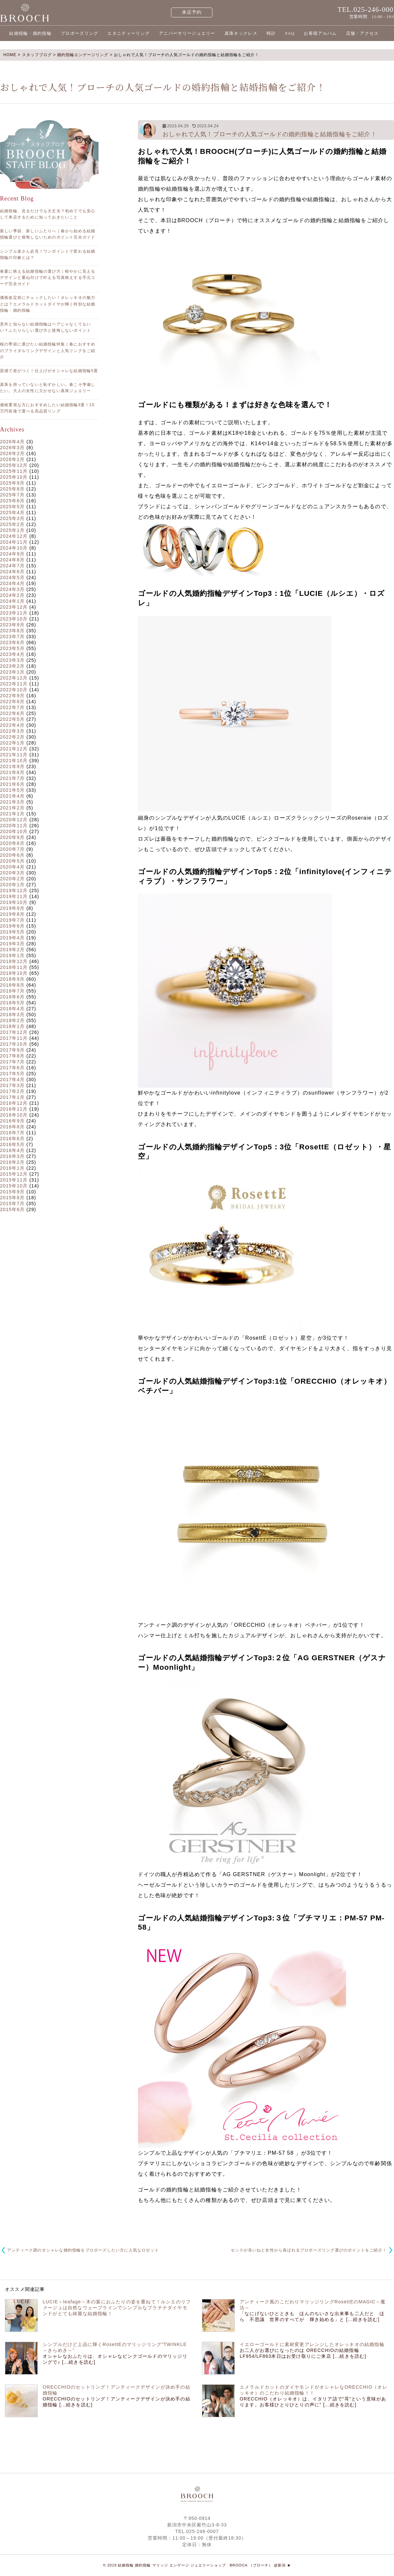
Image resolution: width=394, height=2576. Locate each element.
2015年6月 (12, 1209)
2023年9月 (12, 624)
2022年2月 (12, 737)
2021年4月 (12, 796)
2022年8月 (12, 701)
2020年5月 (12, 861)
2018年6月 (12, 996)
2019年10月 (14, 902)
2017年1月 (12, 1097)
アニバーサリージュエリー (187, 33)
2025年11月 (14, 471)
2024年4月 (12, 583)
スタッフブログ (37, 54)
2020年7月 (12, 849)
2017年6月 (12, 1067)
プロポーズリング (79, 33)
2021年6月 (12, 784)
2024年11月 (14, 542)
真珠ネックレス (241, 33)
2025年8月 (12, 489)
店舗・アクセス (362, 33)
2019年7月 (12, 920)
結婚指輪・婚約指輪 (30, 33)
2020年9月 (12, 837)
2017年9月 (12, 1050)
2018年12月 (14, 961)
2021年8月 (12, 772)
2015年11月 (14, 1180)
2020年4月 (12, 866)
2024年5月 (12, 577)
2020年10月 (14, 831)
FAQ (290, 33)
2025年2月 (12, 524)
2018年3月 (12, 1014)
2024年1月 (12, 601)
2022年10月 (14, 689)
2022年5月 (12, 719)
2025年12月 (14, 465)
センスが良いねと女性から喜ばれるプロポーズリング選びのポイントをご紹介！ (309, 2250)
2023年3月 (12, 660)
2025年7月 (12, 494)
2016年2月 (12, 1162)
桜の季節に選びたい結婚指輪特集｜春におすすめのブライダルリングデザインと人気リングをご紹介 (47, 350)
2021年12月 (14, 748)
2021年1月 (12, 813)
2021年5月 (12, 790)
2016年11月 (14, 1109)
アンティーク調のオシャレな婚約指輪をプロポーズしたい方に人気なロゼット (83, 2250)
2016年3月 (12, 1156)
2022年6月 (12, 713)
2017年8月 (12, 1055)
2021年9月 (12, 766)
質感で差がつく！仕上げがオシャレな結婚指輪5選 (49, 370)
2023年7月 (12, 636)
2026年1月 (12, 459)
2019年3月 (12, 943)
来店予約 (192, 12)
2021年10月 (14, 760)
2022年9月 (12, 695)
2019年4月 (12, 937)
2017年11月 (14, 1038)
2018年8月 (12, 985)
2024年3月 (12, 589)
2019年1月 (12, 955)
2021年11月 (14, 754)
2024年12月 (14, 536)
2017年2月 (12, 1091)
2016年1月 (12, 1168)
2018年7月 (12, 991)
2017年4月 (12, 1079)
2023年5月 (12, 648)
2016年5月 (12, 1144)
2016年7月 (12, 1132)
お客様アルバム (320, 33)
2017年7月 (12, 1061)
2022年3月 (12, 731)
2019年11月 (14, 896)
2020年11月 (14, 825)
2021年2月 (12, 807)
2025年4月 (12, 512)
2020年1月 (12, 884)
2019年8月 (12, 914)
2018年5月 (12, 1002)
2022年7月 (12, 707)
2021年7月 (12, 778)
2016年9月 (12, 1120)
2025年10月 (14, 477)
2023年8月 (12, 630)
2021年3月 (12, 802)
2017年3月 (12, 1085)
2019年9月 (12, 908)
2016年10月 (14, 1115)
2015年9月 (12, 1191)
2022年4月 (12, 725)
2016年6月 (12, 1138)
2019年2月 (12, 949)
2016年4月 (12, 1150)
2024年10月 (14, 548)
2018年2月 (12, 1020)
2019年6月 (12, 926)
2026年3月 (12, 447)
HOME (9, 54)
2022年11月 (14, 683)
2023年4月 (12, 654)
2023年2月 (12, 666)
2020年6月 (12, 855)
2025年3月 (12, 518)
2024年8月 (12, 559)
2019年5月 (12, 931)
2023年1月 (12, 672)
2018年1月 (12, 1026)
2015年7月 (12, 1203)
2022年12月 (14, 678)
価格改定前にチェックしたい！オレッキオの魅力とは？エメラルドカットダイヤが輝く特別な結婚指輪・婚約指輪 (47, 303)
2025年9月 (12, 483)
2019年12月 (14, 890)
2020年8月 (12, 843)
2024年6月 (12, 571)
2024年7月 (12, 565)
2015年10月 (14, 1185)
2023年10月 (14, 618)
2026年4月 (12, 441)
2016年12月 (14, 1103)
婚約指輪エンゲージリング (82, 54)
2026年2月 (12, 453)
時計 (271, 33)
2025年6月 (12, 500)
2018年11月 (14, 967)
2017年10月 (14, 1044)
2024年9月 (12, 553)
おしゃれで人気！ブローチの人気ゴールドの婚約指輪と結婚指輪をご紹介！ (270, 134)
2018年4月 (12, 1008)
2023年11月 (14, 613)
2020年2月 (12, 878)
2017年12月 (14, 1032)
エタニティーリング (128, 33)
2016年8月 (12, 1126)
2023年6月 (12, 642)
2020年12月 (14, 819)
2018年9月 (12, 979)
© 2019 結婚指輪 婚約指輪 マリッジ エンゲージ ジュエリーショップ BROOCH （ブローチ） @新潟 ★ (197, 2565)
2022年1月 (12, 742)
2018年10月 (14, 973)
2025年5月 (12, 506)
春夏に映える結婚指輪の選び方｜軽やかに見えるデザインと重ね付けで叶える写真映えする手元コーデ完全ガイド (47, 277)
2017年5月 (12, 1073)
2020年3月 (12, 872)
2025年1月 (12, 530)
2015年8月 (12, 1197)
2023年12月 (14, 607)
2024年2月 (12, 595)
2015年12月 (14, 1174)
